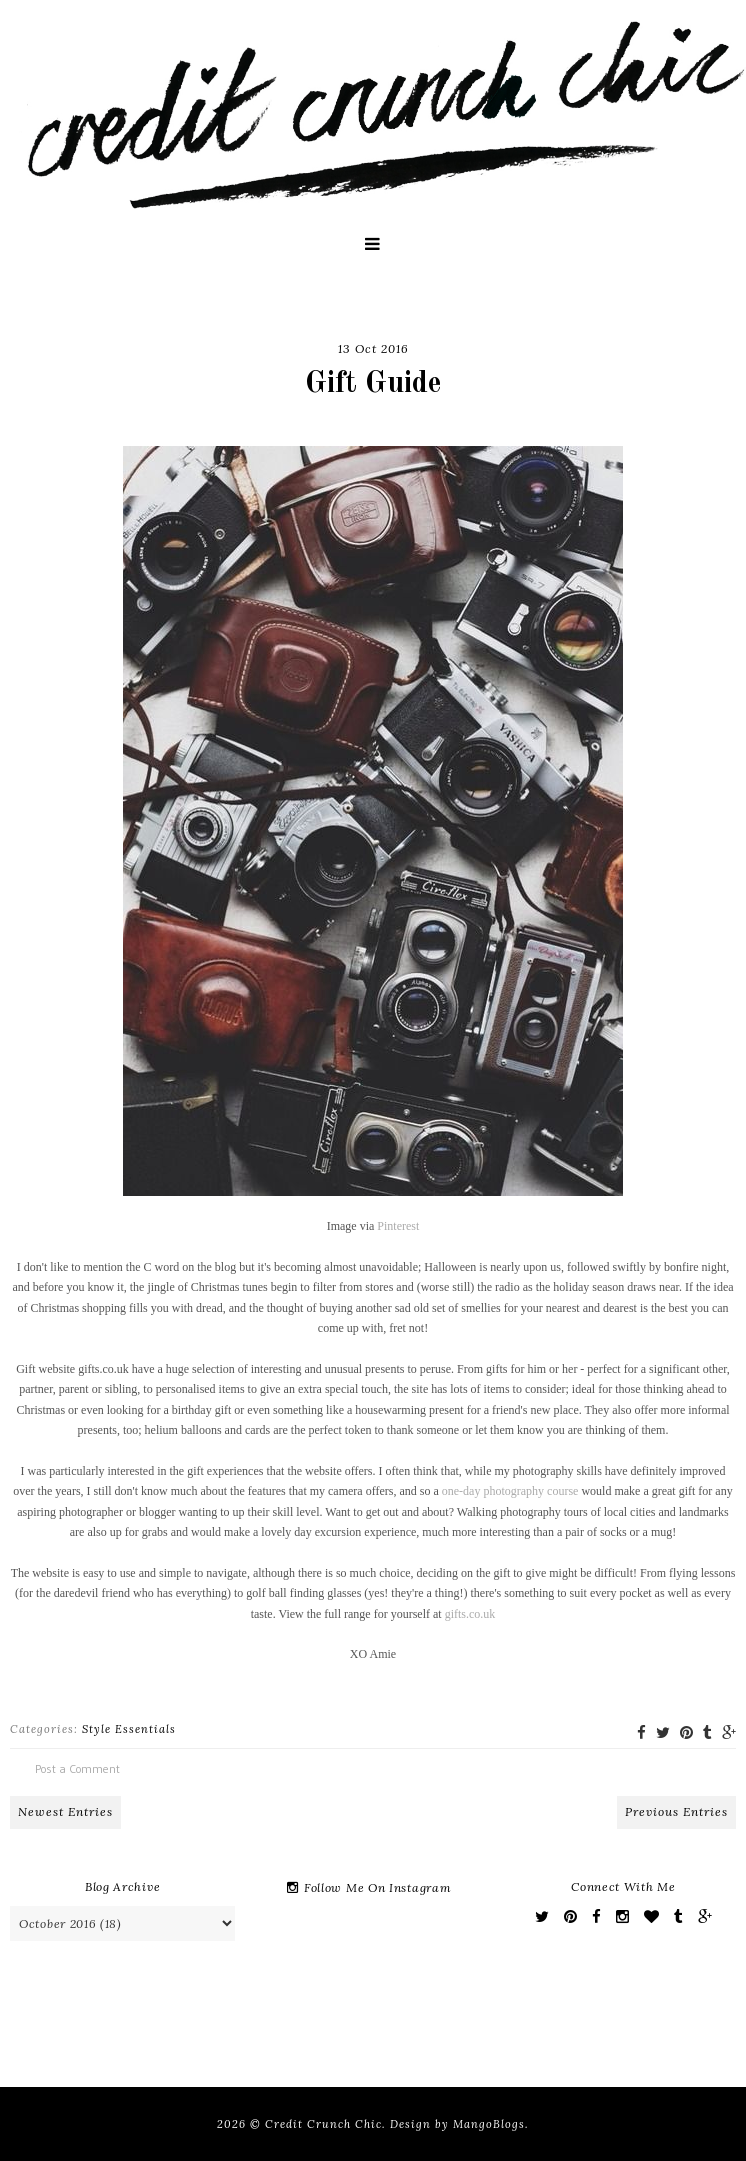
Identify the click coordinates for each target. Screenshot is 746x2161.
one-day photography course (510, 1491)
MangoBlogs (489, 2124)
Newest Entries (65, 1811)
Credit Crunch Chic (323, 2124)
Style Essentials (129, 1729)
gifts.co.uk (470, 1614)
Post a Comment (77, 1768)
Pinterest (398, 1226)
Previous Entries (676, 1811)
